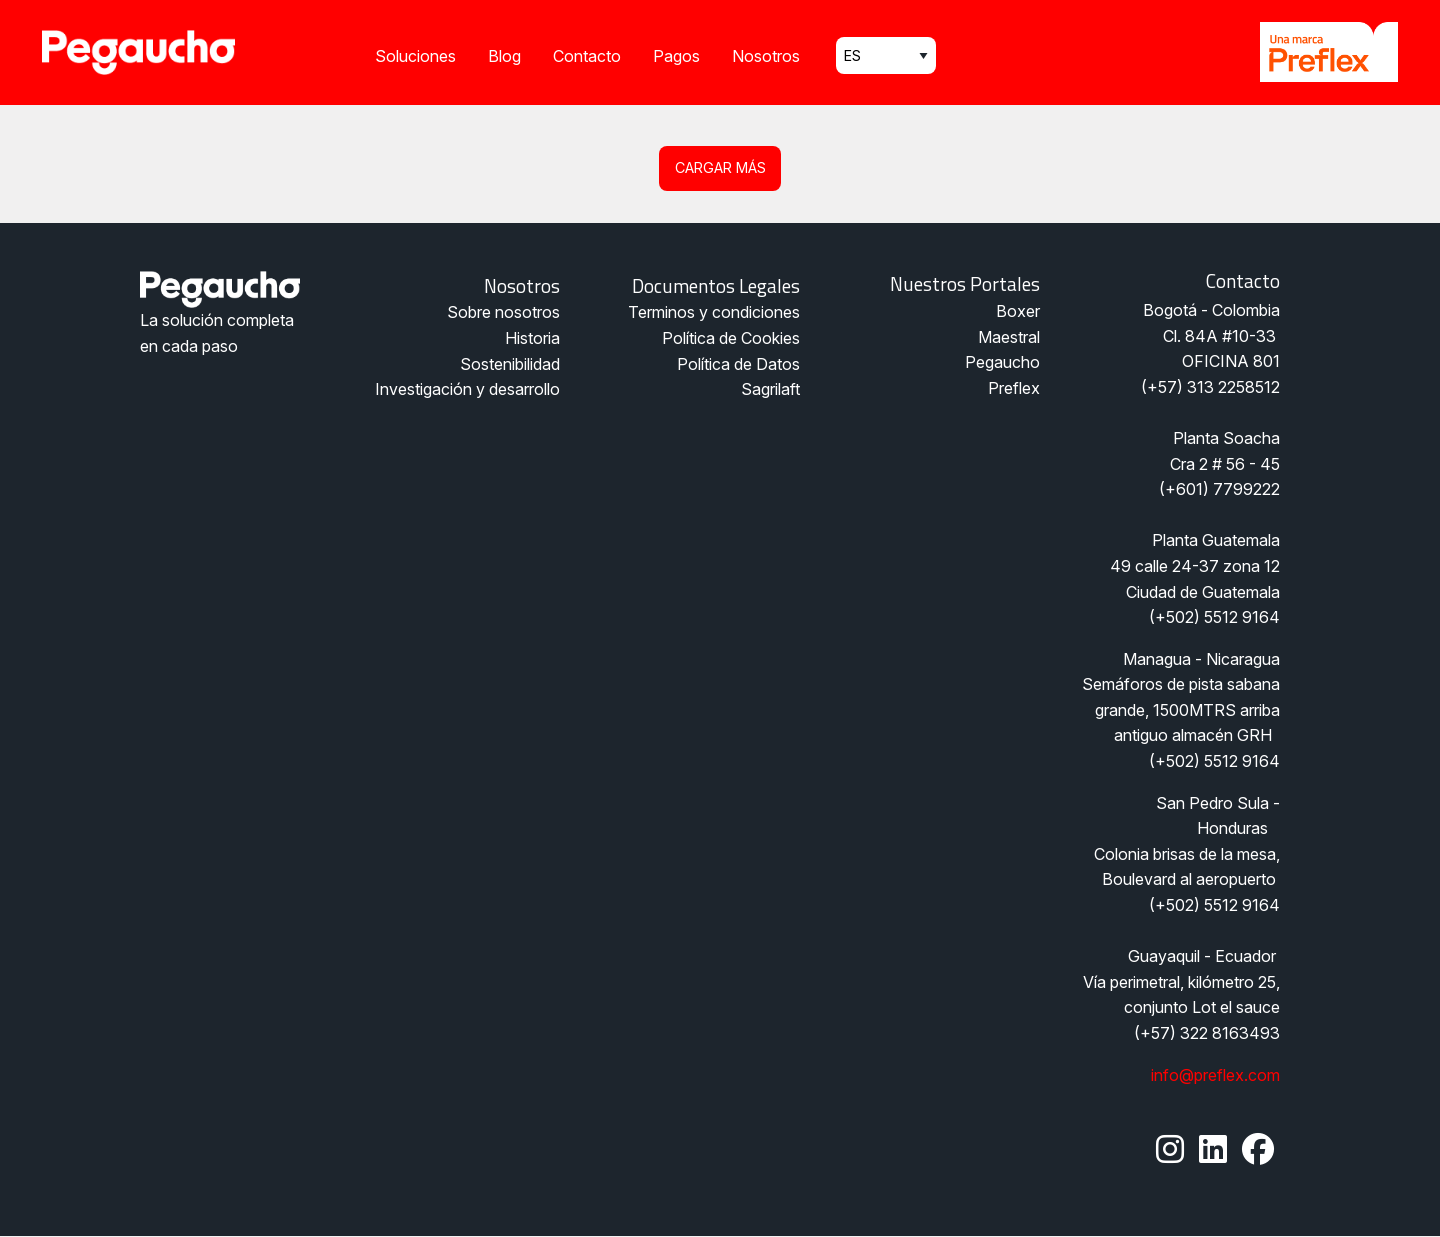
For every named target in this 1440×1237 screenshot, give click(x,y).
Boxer (1018, 311)
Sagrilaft (770, 389)
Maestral (1009, 337)
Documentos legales (716, 285)
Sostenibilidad (510, 364)
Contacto (587, 56)
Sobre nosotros (503, 312)
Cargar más (720, 167)
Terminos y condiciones (714, 312)
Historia (532, 338)
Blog (504, 56)
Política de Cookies (731, 338)
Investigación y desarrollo (467, 389)
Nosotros (766, 56)
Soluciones (415, 56)
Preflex (1014, 388)
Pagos (676, 56)
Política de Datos (738, 364)
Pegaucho (1002, 362)
